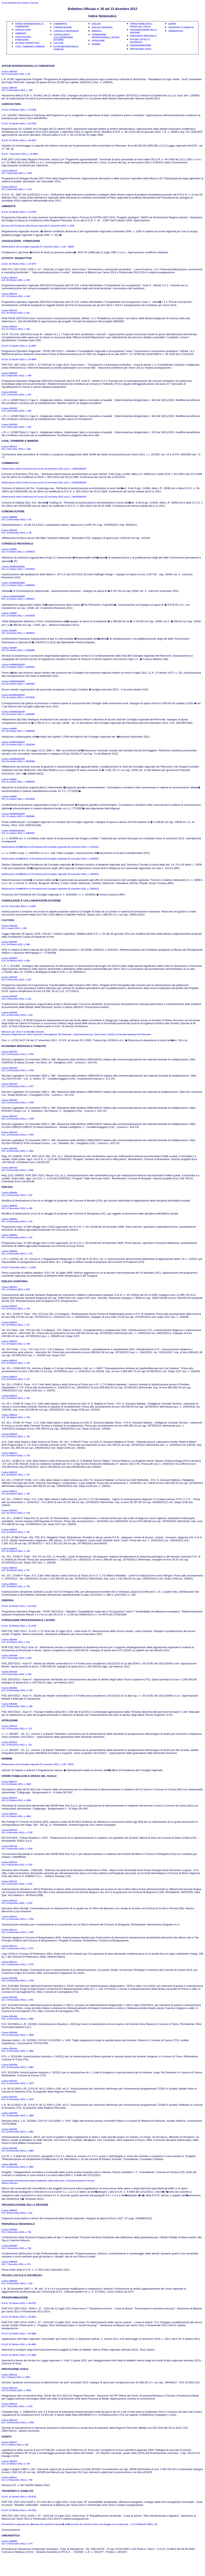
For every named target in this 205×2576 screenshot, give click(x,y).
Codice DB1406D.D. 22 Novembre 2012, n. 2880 (18, 2114)
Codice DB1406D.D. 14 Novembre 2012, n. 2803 (18, 2017)
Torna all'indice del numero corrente (20, 3)
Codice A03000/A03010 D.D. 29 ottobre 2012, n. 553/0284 (18, 743)
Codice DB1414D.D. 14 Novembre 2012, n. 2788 (18, 2421)
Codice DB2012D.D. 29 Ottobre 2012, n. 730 (16, 1361)
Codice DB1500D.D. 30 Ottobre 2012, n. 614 (16, 1640)
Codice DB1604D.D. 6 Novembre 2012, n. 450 (16, 374)
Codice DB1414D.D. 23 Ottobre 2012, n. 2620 (16, 2389)
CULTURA (58, 43)
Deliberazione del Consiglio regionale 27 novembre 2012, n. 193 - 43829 (38, 246)
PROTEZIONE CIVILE (141, 49)
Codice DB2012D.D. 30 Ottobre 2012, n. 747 (16, 1569)
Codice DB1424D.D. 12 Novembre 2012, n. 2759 (18, 1117)
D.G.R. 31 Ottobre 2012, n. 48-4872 (19, 140)
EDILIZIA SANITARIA (102, 27)
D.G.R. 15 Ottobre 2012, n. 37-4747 (19, 264)
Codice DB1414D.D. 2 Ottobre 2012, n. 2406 (16, 2376)
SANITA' (172, 24)
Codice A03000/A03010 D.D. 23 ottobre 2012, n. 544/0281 (18, 665)
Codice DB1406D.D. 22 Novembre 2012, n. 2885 (18, 2149)
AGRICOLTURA (23, 30)
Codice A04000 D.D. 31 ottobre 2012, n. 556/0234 (18, 780)
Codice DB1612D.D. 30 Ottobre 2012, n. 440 (16, 295)
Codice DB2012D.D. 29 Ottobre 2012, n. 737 (16, 1473)
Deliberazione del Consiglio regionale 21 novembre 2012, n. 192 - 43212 (38, 1764)
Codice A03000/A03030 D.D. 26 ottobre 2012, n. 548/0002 (18, 713)
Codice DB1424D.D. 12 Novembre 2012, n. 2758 (18, 1101)
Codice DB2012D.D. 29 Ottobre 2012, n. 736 (16, 1454)
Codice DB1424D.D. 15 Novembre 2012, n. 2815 (18, 1168)
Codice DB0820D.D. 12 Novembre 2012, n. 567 (17, 1193)
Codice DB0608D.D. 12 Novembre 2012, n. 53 (16, 518)
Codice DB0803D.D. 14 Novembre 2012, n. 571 (17, 1236)
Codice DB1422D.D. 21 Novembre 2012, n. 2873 (18, 2082)
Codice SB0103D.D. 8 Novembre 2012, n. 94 (16, 72)
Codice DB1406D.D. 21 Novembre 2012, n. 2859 (18, 2033)
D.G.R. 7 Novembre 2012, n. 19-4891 (20, 154)
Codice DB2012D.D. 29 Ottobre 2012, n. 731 (16, 1378)
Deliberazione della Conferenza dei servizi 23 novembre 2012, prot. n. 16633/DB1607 (44, 496)
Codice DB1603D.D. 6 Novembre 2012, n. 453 (16, 425)
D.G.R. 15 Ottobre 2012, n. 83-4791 (19, 2496)
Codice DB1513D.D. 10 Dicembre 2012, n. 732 (17, 1743)
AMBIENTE (20, 33)
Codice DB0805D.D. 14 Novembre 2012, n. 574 (17, 2542)
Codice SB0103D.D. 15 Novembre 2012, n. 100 (17, 89)
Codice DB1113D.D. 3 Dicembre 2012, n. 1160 (17, 171)
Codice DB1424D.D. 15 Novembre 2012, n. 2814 (18, 1149)
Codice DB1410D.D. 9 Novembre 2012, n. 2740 (17, 1847)
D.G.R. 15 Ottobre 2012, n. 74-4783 (19, 212)
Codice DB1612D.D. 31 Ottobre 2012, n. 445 (16, 327)
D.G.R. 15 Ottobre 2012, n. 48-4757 (19, 2303)
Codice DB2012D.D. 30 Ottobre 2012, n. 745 (16, 1530)
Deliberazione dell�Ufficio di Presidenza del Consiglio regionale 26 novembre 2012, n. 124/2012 (50, 888)
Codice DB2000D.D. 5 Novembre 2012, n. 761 (16, 2230)
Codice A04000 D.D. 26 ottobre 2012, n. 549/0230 (18, 729)
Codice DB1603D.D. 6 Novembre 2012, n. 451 (16, 393)
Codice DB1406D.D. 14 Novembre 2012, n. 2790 (18, 1979)
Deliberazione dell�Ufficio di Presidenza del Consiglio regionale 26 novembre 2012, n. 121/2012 (50, 847)
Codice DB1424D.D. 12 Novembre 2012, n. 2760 (18, 1133)
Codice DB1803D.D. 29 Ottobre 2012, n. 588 (16, 943)
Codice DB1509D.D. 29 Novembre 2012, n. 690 (17, 1705)
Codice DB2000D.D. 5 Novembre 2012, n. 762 (16, 2247)
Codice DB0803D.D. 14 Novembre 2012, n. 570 (17, 1220)
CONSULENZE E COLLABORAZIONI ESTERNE (63, 37)
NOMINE (96, 44)
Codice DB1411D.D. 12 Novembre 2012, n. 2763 (18, 1931)
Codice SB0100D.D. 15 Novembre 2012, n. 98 (16, 531)
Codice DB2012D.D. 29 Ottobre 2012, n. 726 (16, 1307)
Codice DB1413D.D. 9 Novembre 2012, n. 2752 (17, 1901)
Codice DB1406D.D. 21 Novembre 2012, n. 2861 (18, 2066)
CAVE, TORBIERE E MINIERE (30, 46)
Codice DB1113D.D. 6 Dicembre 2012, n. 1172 (17, 188)
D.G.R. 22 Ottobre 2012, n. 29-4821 (19, 2317)
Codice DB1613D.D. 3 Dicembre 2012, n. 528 (16, 447)
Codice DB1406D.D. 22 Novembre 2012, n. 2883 (18, 2165)
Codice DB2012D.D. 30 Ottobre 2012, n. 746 (16, 1549)
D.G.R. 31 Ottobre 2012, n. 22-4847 (19, 346)
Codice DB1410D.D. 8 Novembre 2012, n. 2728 (17, 1831)
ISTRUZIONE (98, 40)
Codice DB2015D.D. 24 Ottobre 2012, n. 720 (16, 2462)
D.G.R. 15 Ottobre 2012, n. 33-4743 (19, 1606)
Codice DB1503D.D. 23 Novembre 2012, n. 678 (17, 1689)
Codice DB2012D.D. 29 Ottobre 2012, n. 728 (16, 1342)
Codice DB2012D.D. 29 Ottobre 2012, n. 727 (16, 1323)
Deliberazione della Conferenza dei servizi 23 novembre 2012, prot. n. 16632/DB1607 (44, 482)
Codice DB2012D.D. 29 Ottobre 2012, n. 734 (16, 1416)
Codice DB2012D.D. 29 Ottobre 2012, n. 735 (16, 1435)
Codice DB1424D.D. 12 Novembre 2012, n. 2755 (18, 1053)
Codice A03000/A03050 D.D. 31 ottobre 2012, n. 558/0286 (18, 815)
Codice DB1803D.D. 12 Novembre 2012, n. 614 (17, 1013)
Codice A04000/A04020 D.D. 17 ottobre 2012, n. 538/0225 (18, 584)
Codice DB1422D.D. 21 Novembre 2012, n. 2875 (18, 2098)
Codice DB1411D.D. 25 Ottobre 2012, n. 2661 (16, 1815)
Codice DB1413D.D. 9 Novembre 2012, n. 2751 (17, 1882)
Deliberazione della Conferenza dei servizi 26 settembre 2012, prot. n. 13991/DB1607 (44, 469)
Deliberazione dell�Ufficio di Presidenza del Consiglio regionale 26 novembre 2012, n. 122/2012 (50, 858)
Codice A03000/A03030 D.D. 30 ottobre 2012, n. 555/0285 (18, 760)
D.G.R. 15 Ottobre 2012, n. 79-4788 (19, 110)
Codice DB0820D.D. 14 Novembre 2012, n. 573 (17, 1252)
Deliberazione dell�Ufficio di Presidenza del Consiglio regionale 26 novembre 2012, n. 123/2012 (50, 874)
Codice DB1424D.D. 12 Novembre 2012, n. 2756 (18, 1069)
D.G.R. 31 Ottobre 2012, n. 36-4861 (19, 2344)
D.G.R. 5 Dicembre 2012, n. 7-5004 (19, 1267)
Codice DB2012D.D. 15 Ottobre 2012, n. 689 (16, 1288)
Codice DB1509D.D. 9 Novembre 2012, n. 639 (16, 1673)
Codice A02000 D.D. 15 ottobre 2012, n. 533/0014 (18, 550)
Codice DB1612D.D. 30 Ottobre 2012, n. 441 (16, 311)
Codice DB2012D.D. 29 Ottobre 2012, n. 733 (16, 1397)
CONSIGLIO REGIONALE (66, 31)
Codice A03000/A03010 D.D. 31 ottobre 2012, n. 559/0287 (18, 831)
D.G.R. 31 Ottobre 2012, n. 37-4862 (19, 2355)
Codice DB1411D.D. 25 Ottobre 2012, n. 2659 (16, 1782)
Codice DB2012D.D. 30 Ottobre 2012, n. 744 (16, 1511)
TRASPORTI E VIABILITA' (181, 27)
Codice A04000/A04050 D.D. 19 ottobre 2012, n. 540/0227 (18, 597)
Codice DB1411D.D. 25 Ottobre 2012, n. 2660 (16, 1799)
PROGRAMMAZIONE (140, 45)
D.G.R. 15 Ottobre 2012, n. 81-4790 (19, 123)
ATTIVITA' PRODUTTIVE (27, 43)
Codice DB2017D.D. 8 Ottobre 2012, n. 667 (15, 2443)
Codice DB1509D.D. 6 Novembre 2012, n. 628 (16, 1656)
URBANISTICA (175, 31)
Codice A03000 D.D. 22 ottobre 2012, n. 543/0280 (18, 649)
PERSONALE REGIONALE (143, 36)
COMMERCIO (60, 24)
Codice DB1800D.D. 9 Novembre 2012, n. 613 (16, 997)
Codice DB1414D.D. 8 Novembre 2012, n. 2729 (17, 2405)
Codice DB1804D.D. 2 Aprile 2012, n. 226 (14, 927)
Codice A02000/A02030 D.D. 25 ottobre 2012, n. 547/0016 (18, 696)
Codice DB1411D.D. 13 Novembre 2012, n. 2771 (18, 1947)
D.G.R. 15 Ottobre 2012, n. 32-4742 (19, 1626)
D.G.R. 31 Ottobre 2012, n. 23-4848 (19, 359)
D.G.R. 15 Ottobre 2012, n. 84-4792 (19, 2510)
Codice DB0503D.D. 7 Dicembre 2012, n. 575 (16, 2263)
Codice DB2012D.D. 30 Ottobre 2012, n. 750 (16, 1585)
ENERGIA (96, 31)
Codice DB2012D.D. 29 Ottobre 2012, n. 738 (16, 1492)
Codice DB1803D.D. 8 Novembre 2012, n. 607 (16, 978)
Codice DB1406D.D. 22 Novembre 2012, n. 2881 (18, 2130)
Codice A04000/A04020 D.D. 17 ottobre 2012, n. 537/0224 (18, 567)
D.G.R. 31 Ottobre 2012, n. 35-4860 (19, 2333)
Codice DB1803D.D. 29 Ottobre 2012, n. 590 (16, 959)
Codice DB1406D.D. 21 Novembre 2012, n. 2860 (18, 2049)
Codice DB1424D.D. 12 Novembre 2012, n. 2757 (18, 1085)
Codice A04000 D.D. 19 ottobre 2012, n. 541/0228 (18, 614)
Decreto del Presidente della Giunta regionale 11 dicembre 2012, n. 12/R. (38, 225)
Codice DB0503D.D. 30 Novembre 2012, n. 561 (17, 2211)
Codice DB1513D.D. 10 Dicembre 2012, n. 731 (17, 1727)
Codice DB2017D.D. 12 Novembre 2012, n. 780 (17, 2478)
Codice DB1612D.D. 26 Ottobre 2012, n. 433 (16, 278)
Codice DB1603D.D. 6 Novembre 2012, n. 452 (16, 409)
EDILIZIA (96, 24)
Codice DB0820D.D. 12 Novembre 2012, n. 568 (17, 1207)
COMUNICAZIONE (62, 27)
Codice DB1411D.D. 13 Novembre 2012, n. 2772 (18, 1963)
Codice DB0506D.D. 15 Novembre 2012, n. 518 (17, 2282)
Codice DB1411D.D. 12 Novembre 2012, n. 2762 (18, 1917)
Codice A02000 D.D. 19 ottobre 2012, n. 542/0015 (18, 631)
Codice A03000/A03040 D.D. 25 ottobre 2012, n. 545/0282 (18, 682)
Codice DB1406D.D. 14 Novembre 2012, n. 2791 (18, 1998)
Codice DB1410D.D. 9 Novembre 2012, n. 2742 (17, 1863)
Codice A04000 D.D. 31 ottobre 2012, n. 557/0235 (18, 797)
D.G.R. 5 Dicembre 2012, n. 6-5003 (19, 906)
